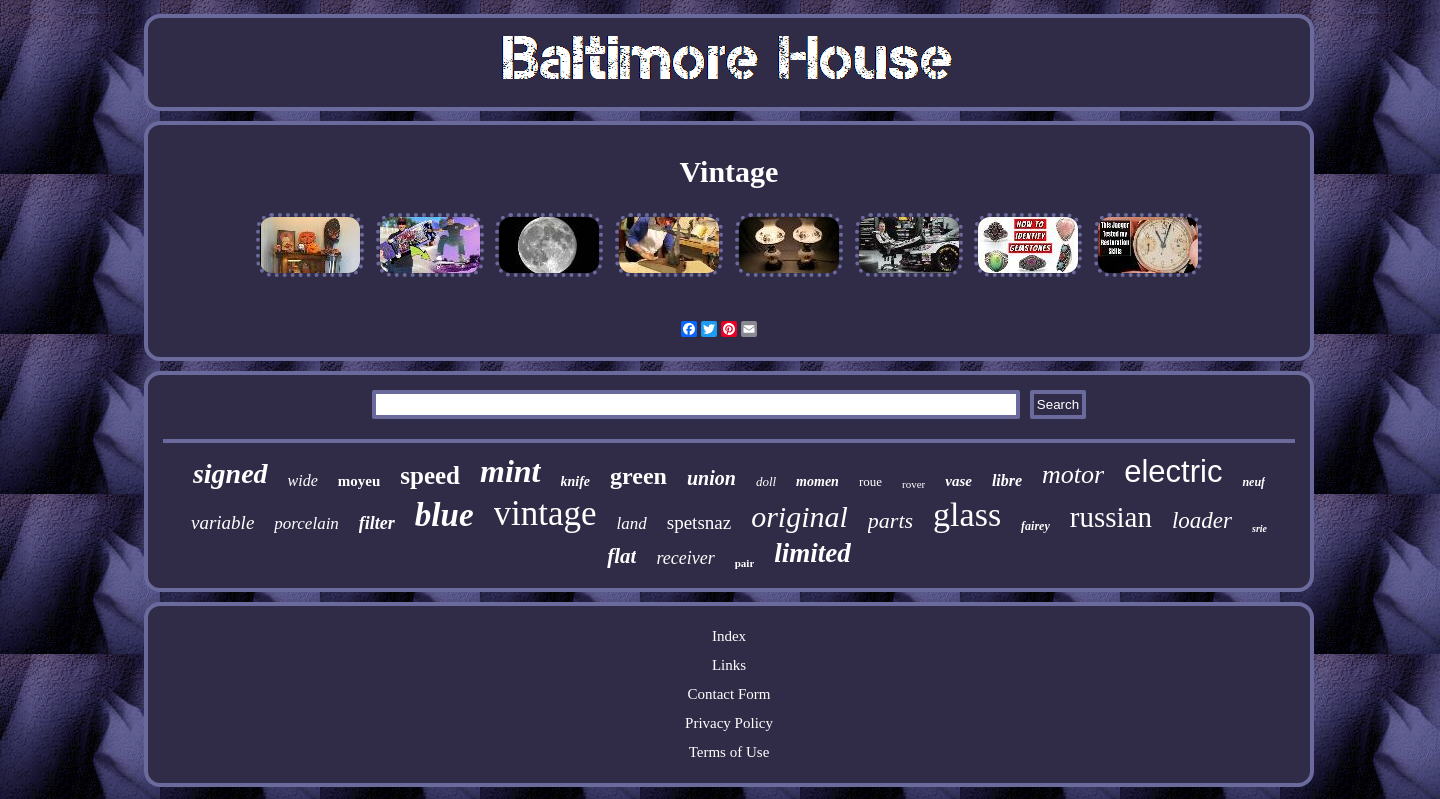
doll (766, 481)
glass (967, 514)
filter (377, 523)
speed (430, 475)
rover (913, 484)
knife (576, 481)
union (711, 478)
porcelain (306, 523)
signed (230, 473)
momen (817, 481)
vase (958, 481)
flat (621, 556)
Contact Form (729, 694)
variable (222, 522)
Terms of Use (729, 752)
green (638, 476)
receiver (685, 558)
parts (890, 520)
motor (1073, 474)
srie (1259, 528)
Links (729, 665)
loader (1202, 520)
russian (1111, 517)
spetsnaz (699, 522)
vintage (545, 513)
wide (303, 480)
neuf (1253, 482)
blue (444, 515)
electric (1173, 471)
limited (812, 553)
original (799, 516)
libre (1007, 480)
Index (729, 636)
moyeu (359, 481)
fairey (1035, 526)
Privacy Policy (729, 723)
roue (870, 481)
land (632, 523)
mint (510, 471)
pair (745, 563)
